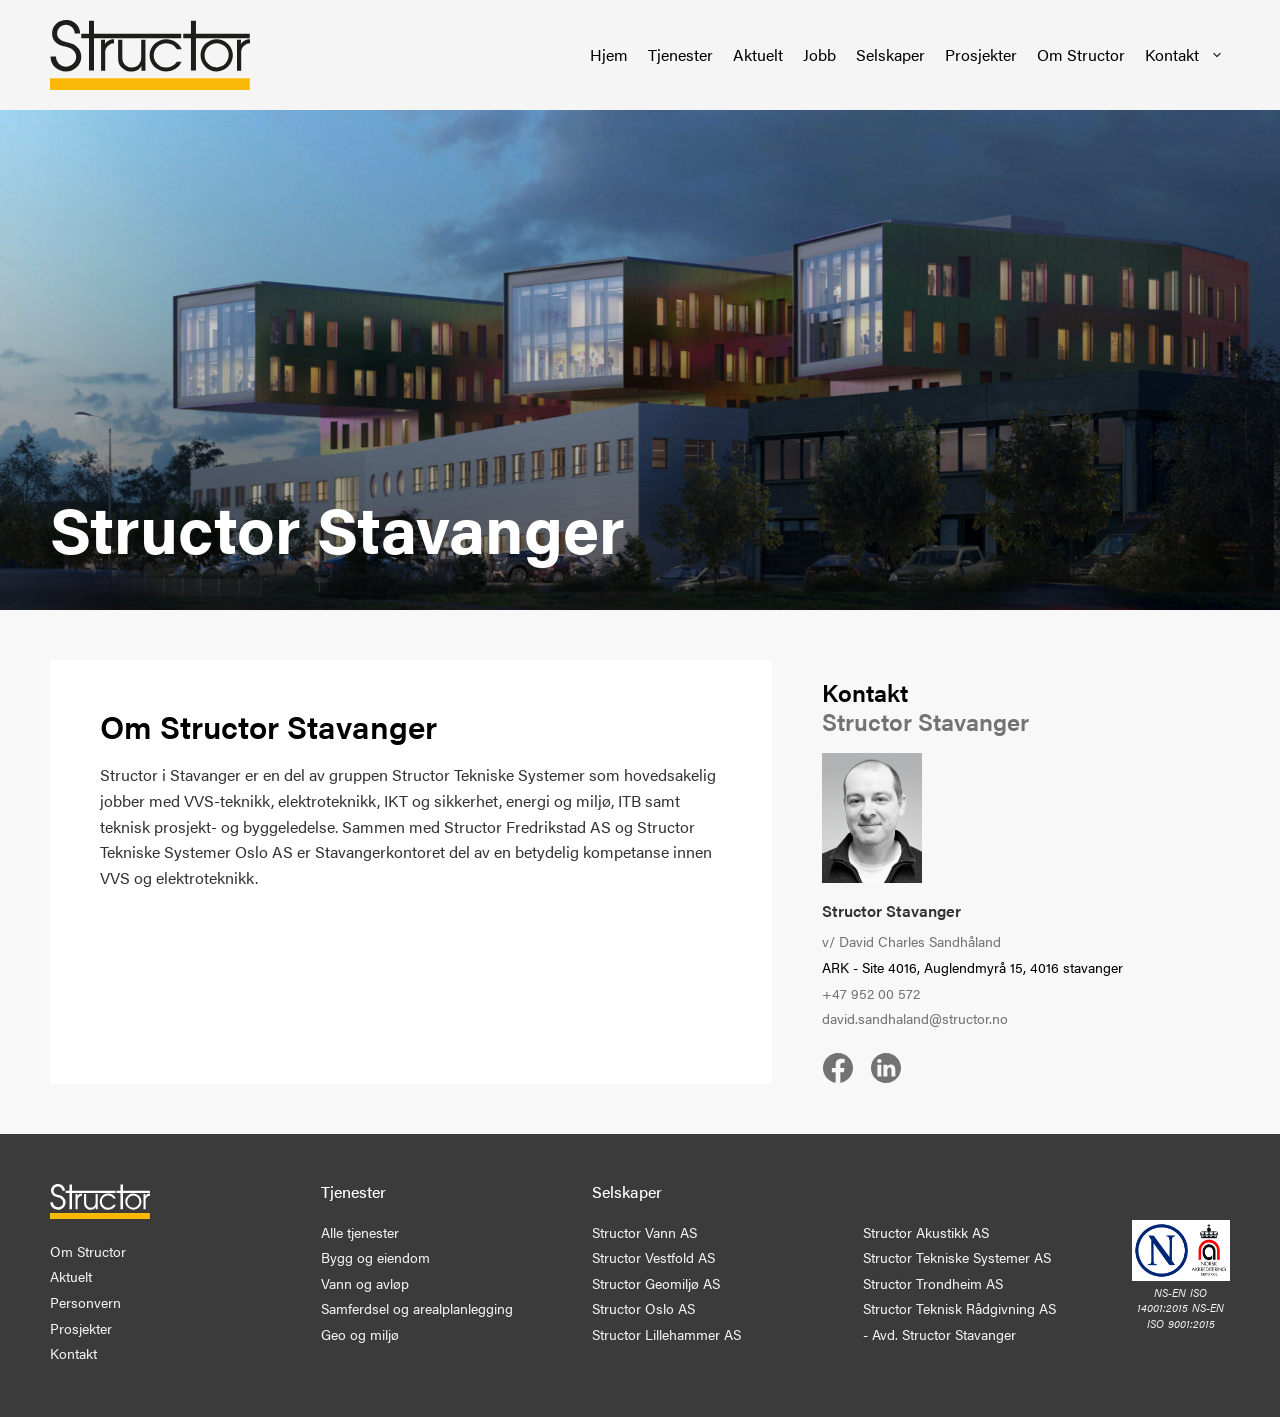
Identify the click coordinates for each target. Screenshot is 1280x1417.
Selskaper (890, 54)
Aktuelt (758, 54)
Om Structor (1081, 54)
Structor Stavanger (891, 910)
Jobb (819, 54)
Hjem (609, 54)
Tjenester (680, 54)
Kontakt (1185, 55)
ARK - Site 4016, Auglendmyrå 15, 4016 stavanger (972, 967)
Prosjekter (981, 54)
